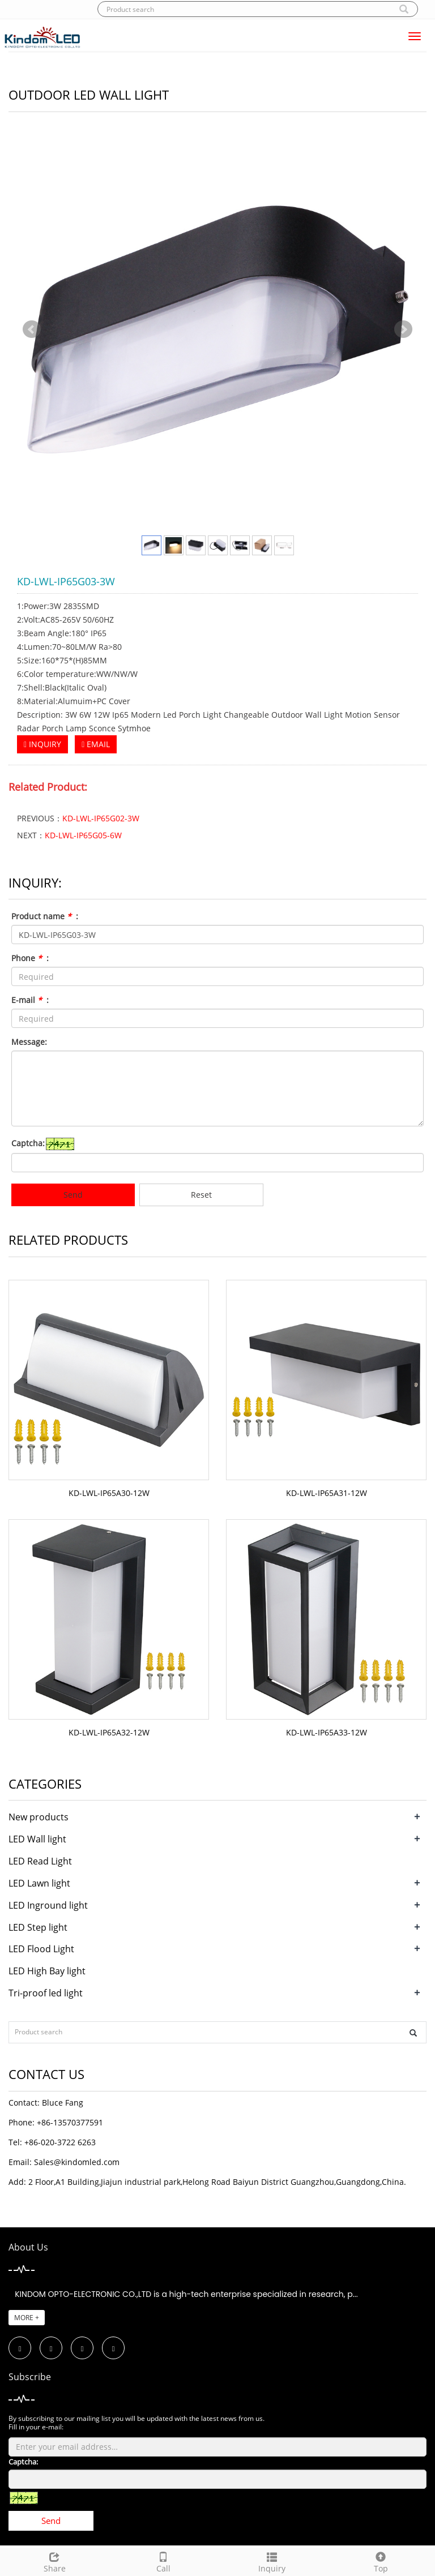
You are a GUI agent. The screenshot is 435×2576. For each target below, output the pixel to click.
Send (73, 1194)
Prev (32, 329)
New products (38, 1817)
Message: (29, 1041)
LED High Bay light (47, 1971)
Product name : (44, 916)
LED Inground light (48, 1905)
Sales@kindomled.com (77, 2162)
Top (380, 2561)
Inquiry (272, 2561)
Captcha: (28, 1143)
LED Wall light (37, 1839)
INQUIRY (42, 744)
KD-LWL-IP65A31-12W (326, 1493)
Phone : (30, 958)
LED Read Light (40, 1861)
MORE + (26, 2317)
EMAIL (96, 744)
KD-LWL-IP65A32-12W (109, 1732)
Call (163, 2561)
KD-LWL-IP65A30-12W (109, 1493)
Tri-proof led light (45, 1993)
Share (54, 2561)
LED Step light (37, 1927)
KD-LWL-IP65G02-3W (100, 818)
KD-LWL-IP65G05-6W (83, 835)
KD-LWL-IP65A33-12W (326, 1732)
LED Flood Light (41, 1949)
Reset (201, 1194)
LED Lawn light (39, 1883)
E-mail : (30, 1000)
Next (403, 329)
